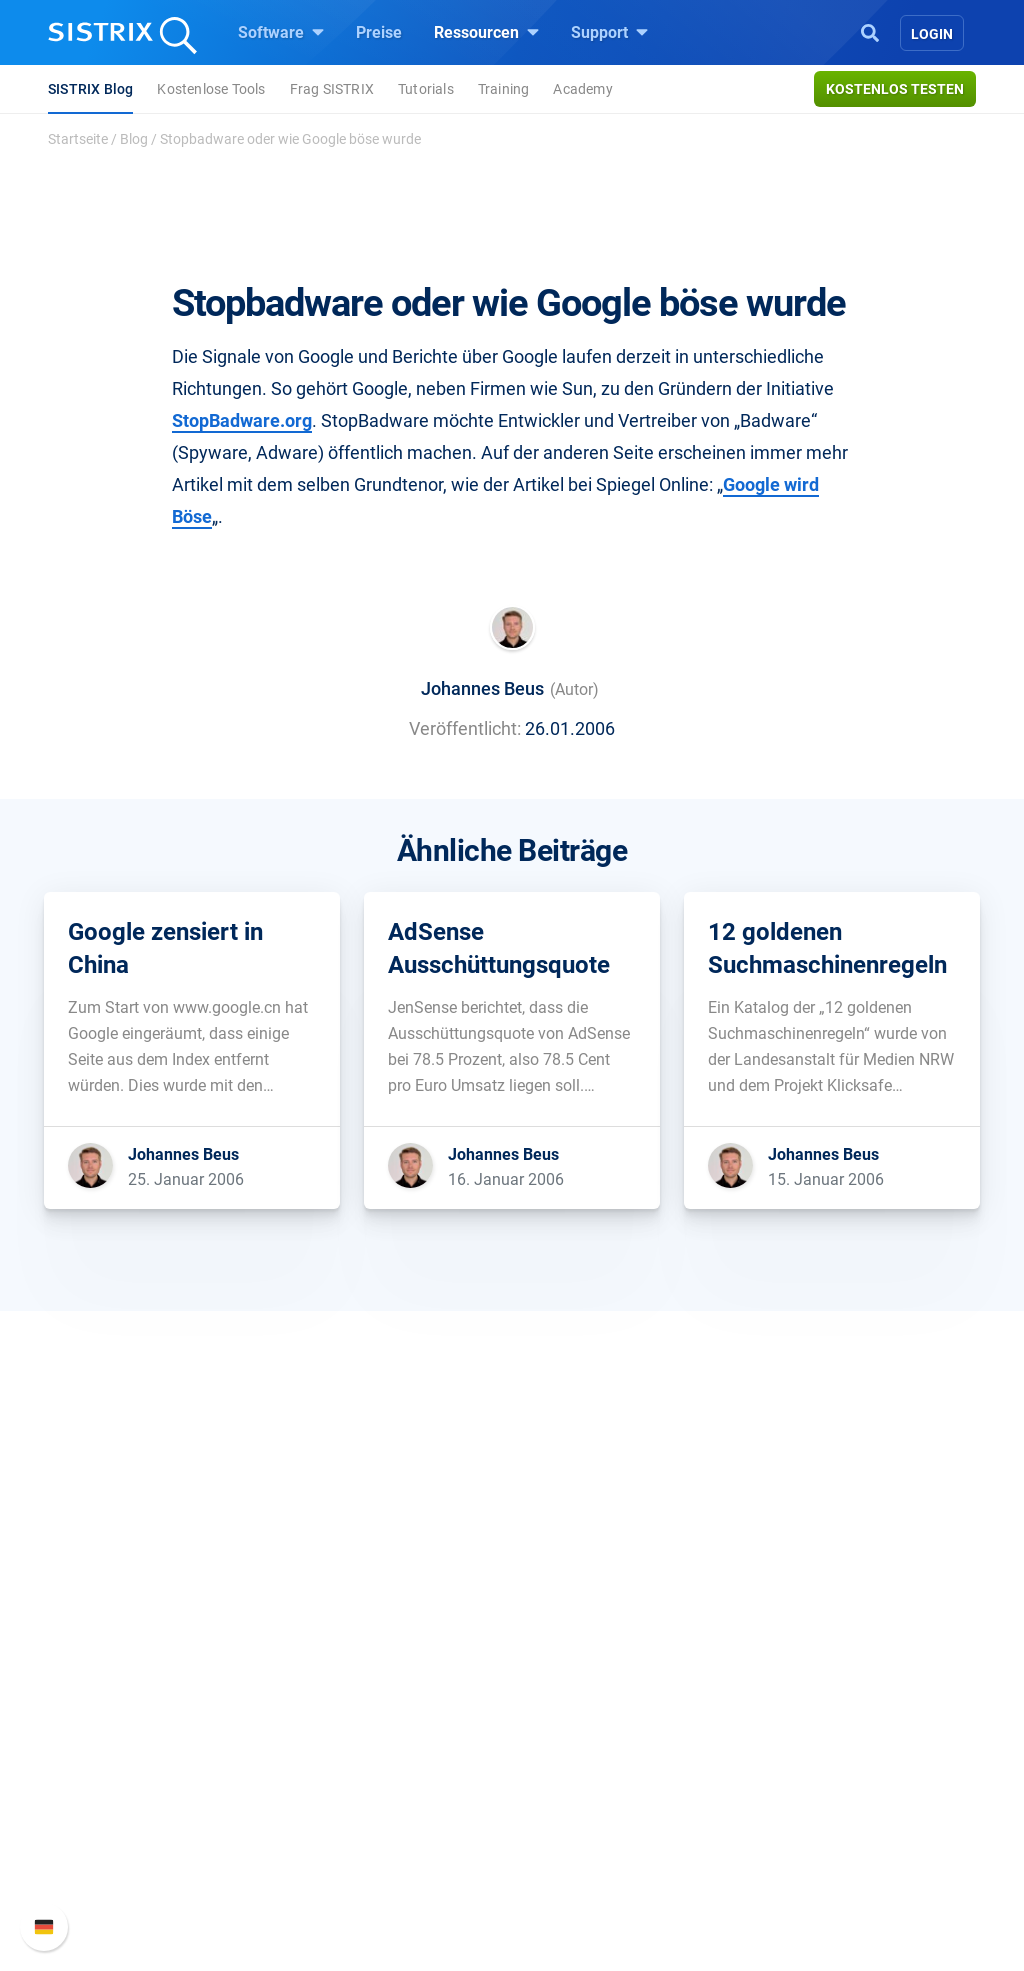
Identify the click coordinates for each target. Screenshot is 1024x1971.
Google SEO (348, 1690)
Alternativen (578, 1850)
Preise (379, 32)
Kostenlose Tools (211, 89)
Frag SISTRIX (332, 89)
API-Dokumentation (834, 1722)
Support (609, 32)
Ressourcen (486, 32)
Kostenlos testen (895, 89)
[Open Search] (870, 31)
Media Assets (583, 1882)
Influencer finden (364, 1754)
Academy (582, 89)
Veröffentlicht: (465, 728)
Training (504, 89)
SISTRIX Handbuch (833, 1658)
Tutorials (426, 89)
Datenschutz (120, 1754)
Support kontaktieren (839, 1754)
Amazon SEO (352, 1722)
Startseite (78, 139)
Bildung (103, 1722)
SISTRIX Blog (90, 89)
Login (932, 34)
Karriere (103, 1690)
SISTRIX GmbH (136, 1620)
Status (789, 1786)
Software (281, 32)
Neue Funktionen (825, 1690)
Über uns (107, 1658)
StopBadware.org (242, 420)
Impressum (115, 1786)
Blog (134, 139)
